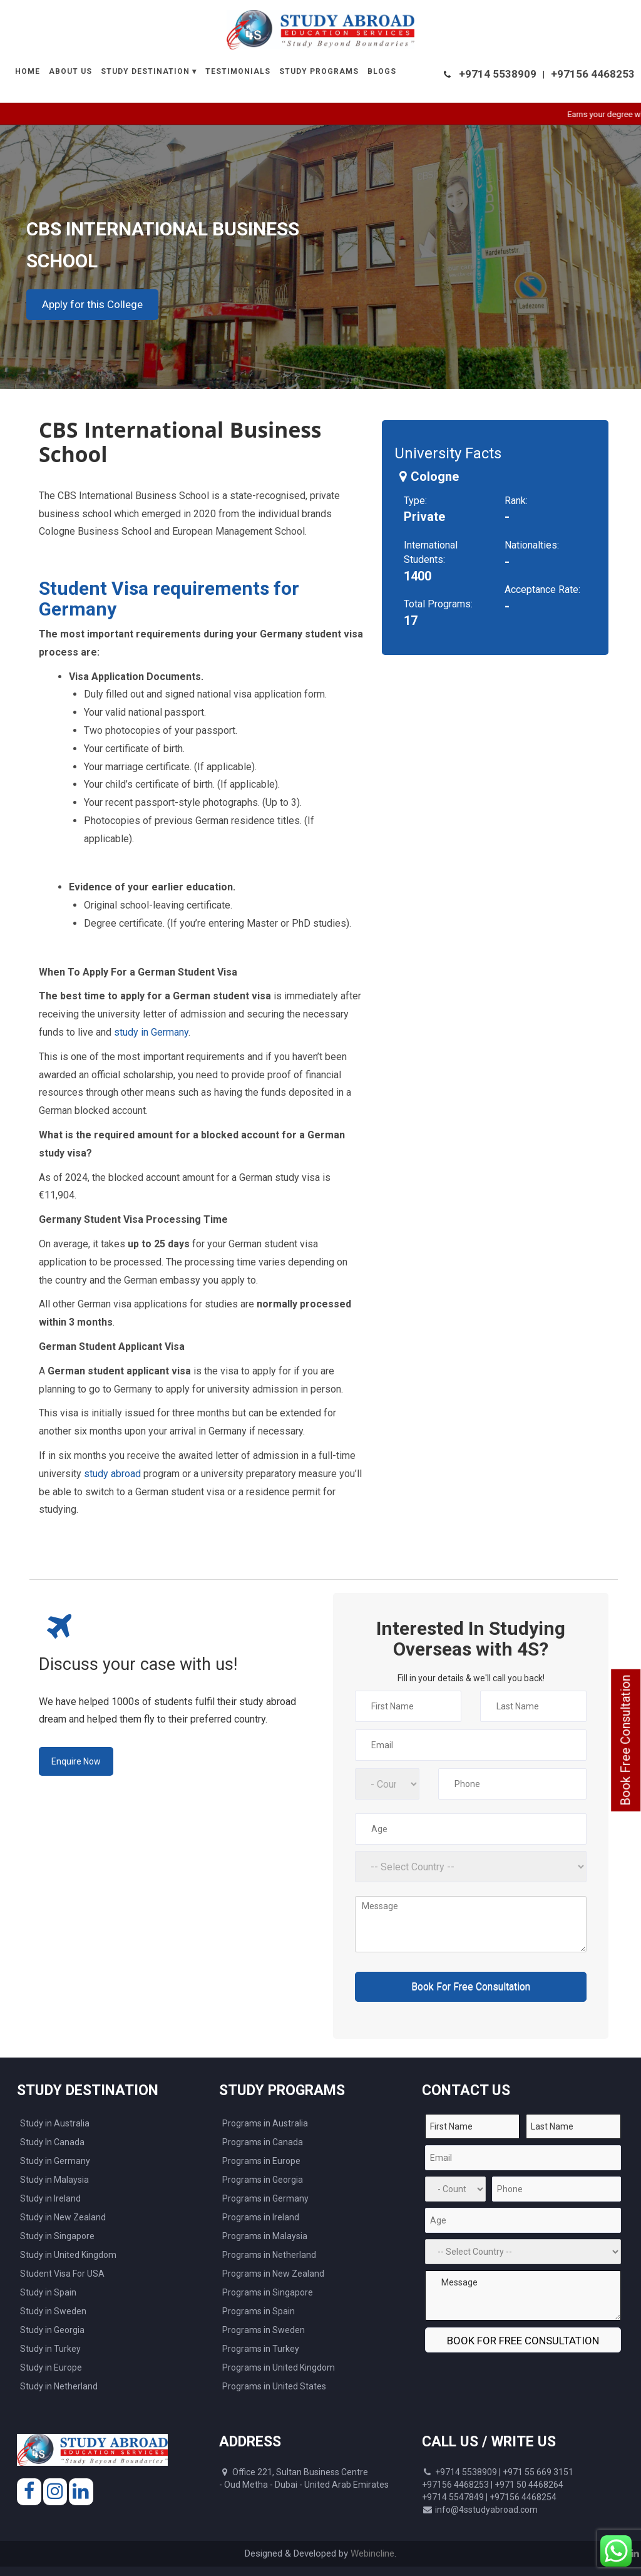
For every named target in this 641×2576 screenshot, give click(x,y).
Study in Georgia (52, 2330)
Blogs (381, 71)
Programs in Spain (258, 2311)
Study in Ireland (50, 2198)
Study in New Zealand (63, 2217)
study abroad (112, 1474)
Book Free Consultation (625, 1740)
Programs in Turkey (260, 2349)
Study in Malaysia (54, 2180)
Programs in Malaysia (264, 2236)
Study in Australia (55, 2123)
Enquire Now (76, 1761)
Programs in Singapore (267, 2292)
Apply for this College (92, 304)
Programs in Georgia (262, 2180)
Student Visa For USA (62, 2274)
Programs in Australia (265, 2123)
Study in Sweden (53, 2311)
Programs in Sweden (263, 2330)
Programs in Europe (261, 2161)
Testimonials (237, 71)
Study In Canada (52, 2142)
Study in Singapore (57, 2236)
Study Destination (145, 71)
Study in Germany (55, 2161)
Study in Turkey (50, 2349)
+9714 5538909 (497, 74)
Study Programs (319, 71)
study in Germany (151, 1032)
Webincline (372, 2553)
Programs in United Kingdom (278, 2367)
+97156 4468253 (593, 74)
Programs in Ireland (260, 2217)
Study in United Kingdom (68, 2255)
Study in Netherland (59, 2386)
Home (27, 71)
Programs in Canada (262, 2142)
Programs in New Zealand (273, 2274)
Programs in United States (274, 2386)
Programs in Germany (265, 2198)
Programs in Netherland (269, 2255)
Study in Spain (48, 2292)
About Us (70, 71)
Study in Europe (51, 2367)
